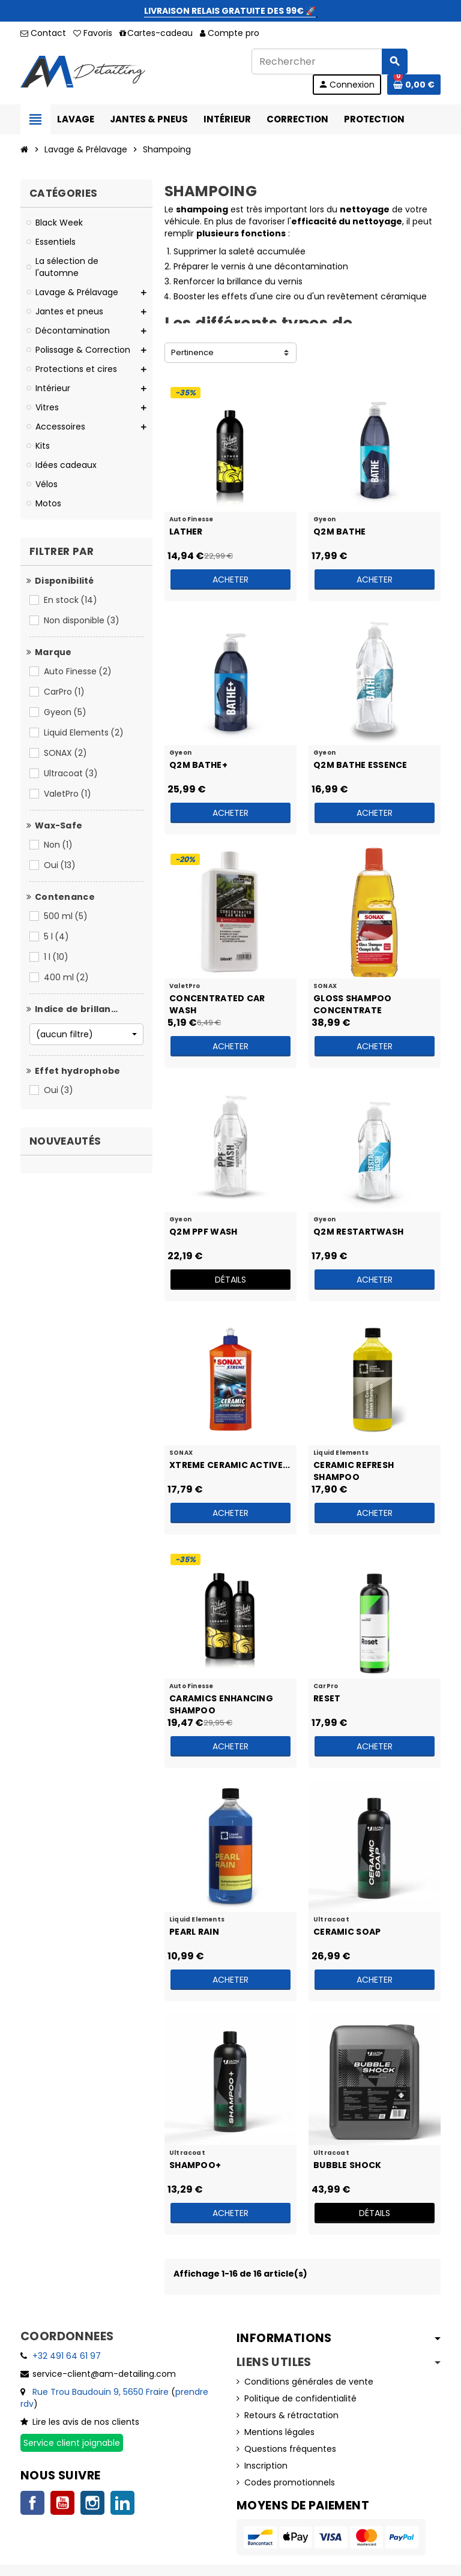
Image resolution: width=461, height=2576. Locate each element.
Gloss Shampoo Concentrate (352, 1003)
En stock (71, 600)
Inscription (266, 2466)
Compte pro (229, 33)
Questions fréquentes (290, 2449)
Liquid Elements (84, 732)
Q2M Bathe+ (198, 765)
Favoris (92, 33)
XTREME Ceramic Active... (230, 1465)
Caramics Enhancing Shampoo (221, 1703)
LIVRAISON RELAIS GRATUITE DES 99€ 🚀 (230, 11)
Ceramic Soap (347, 1932)
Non (59, 845)
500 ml (66, 916)
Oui (60, 865)
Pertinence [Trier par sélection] (192, 352)
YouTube (62, 2503)
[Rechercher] (329, 61)
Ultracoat (72, 773)
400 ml (67, 977)
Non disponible (82, 620)
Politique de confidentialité (300, 2398)
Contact (43, 33)
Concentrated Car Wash (217, 1003)
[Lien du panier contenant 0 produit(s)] (414, 84)
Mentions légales (279, 2432)
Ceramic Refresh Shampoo (353, 1470)
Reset (326, 1698)
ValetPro (68, 794)
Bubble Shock (347, 2165)
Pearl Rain (194, 1932)
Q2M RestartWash (358, 1232)
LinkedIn (122, 2503)
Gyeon (66, 712)
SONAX (66, 753)
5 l (57, 936)
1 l (57, 957)
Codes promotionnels (289, 2482)
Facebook (32, 2503)
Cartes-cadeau (156, 33)
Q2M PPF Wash (203, 1232)
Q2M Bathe (339, 532)
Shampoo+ (195, 2165)
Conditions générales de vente (308, 2382)
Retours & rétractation (291, 2415)
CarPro (65, 692)
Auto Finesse (78, 671)
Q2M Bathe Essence (360, 765)
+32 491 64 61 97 (66, 2356)
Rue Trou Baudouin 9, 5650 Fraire (100, 2392)
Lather (186, 532)
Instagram (92, 2503)
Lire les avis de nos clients (85, 2422)
